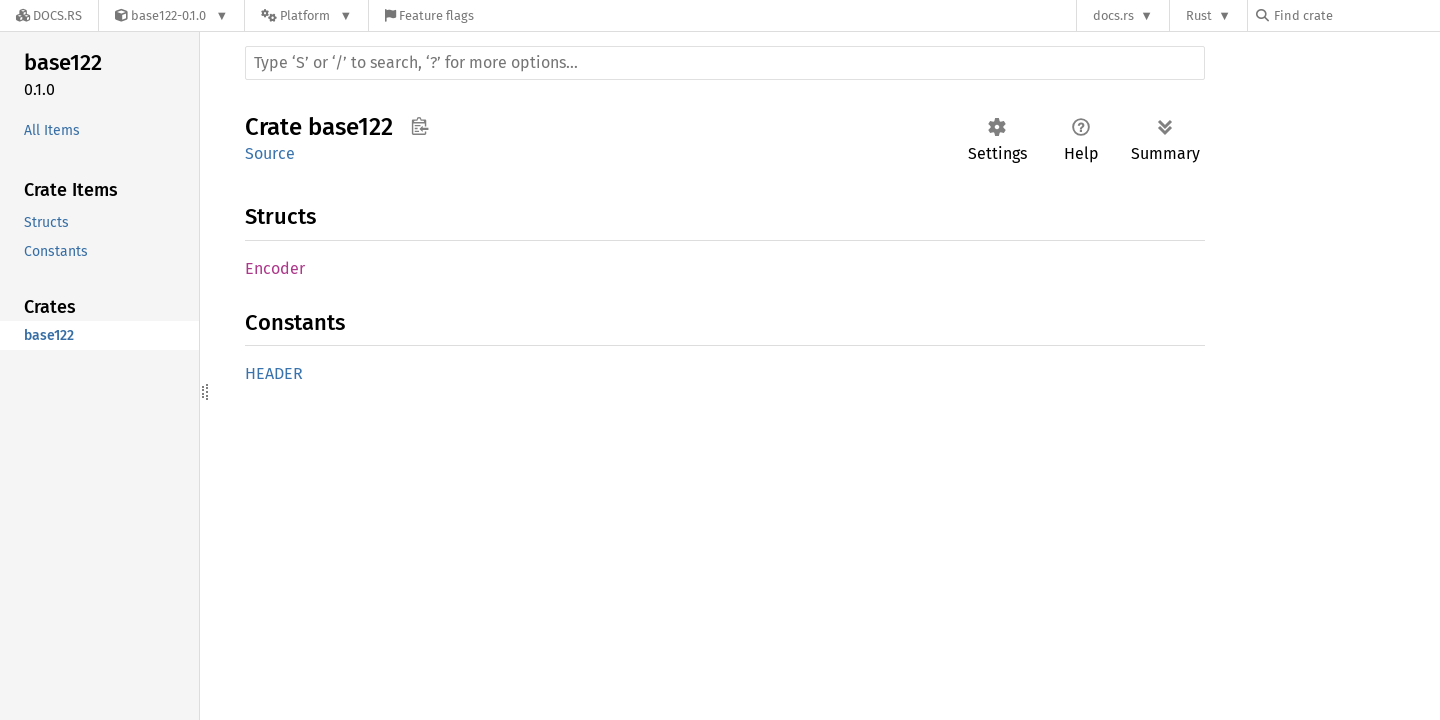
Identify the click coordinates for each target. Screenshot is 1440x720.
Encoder (275, 268)
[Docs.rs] (49, 15)
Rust (1199, 15)
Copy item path (419, 126)
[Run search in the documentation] (725, 63)
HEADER (274, 373)
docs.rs (1113, 15)
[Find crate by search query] (1356, 15)
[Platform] (306, 15)
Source (270, 153)
